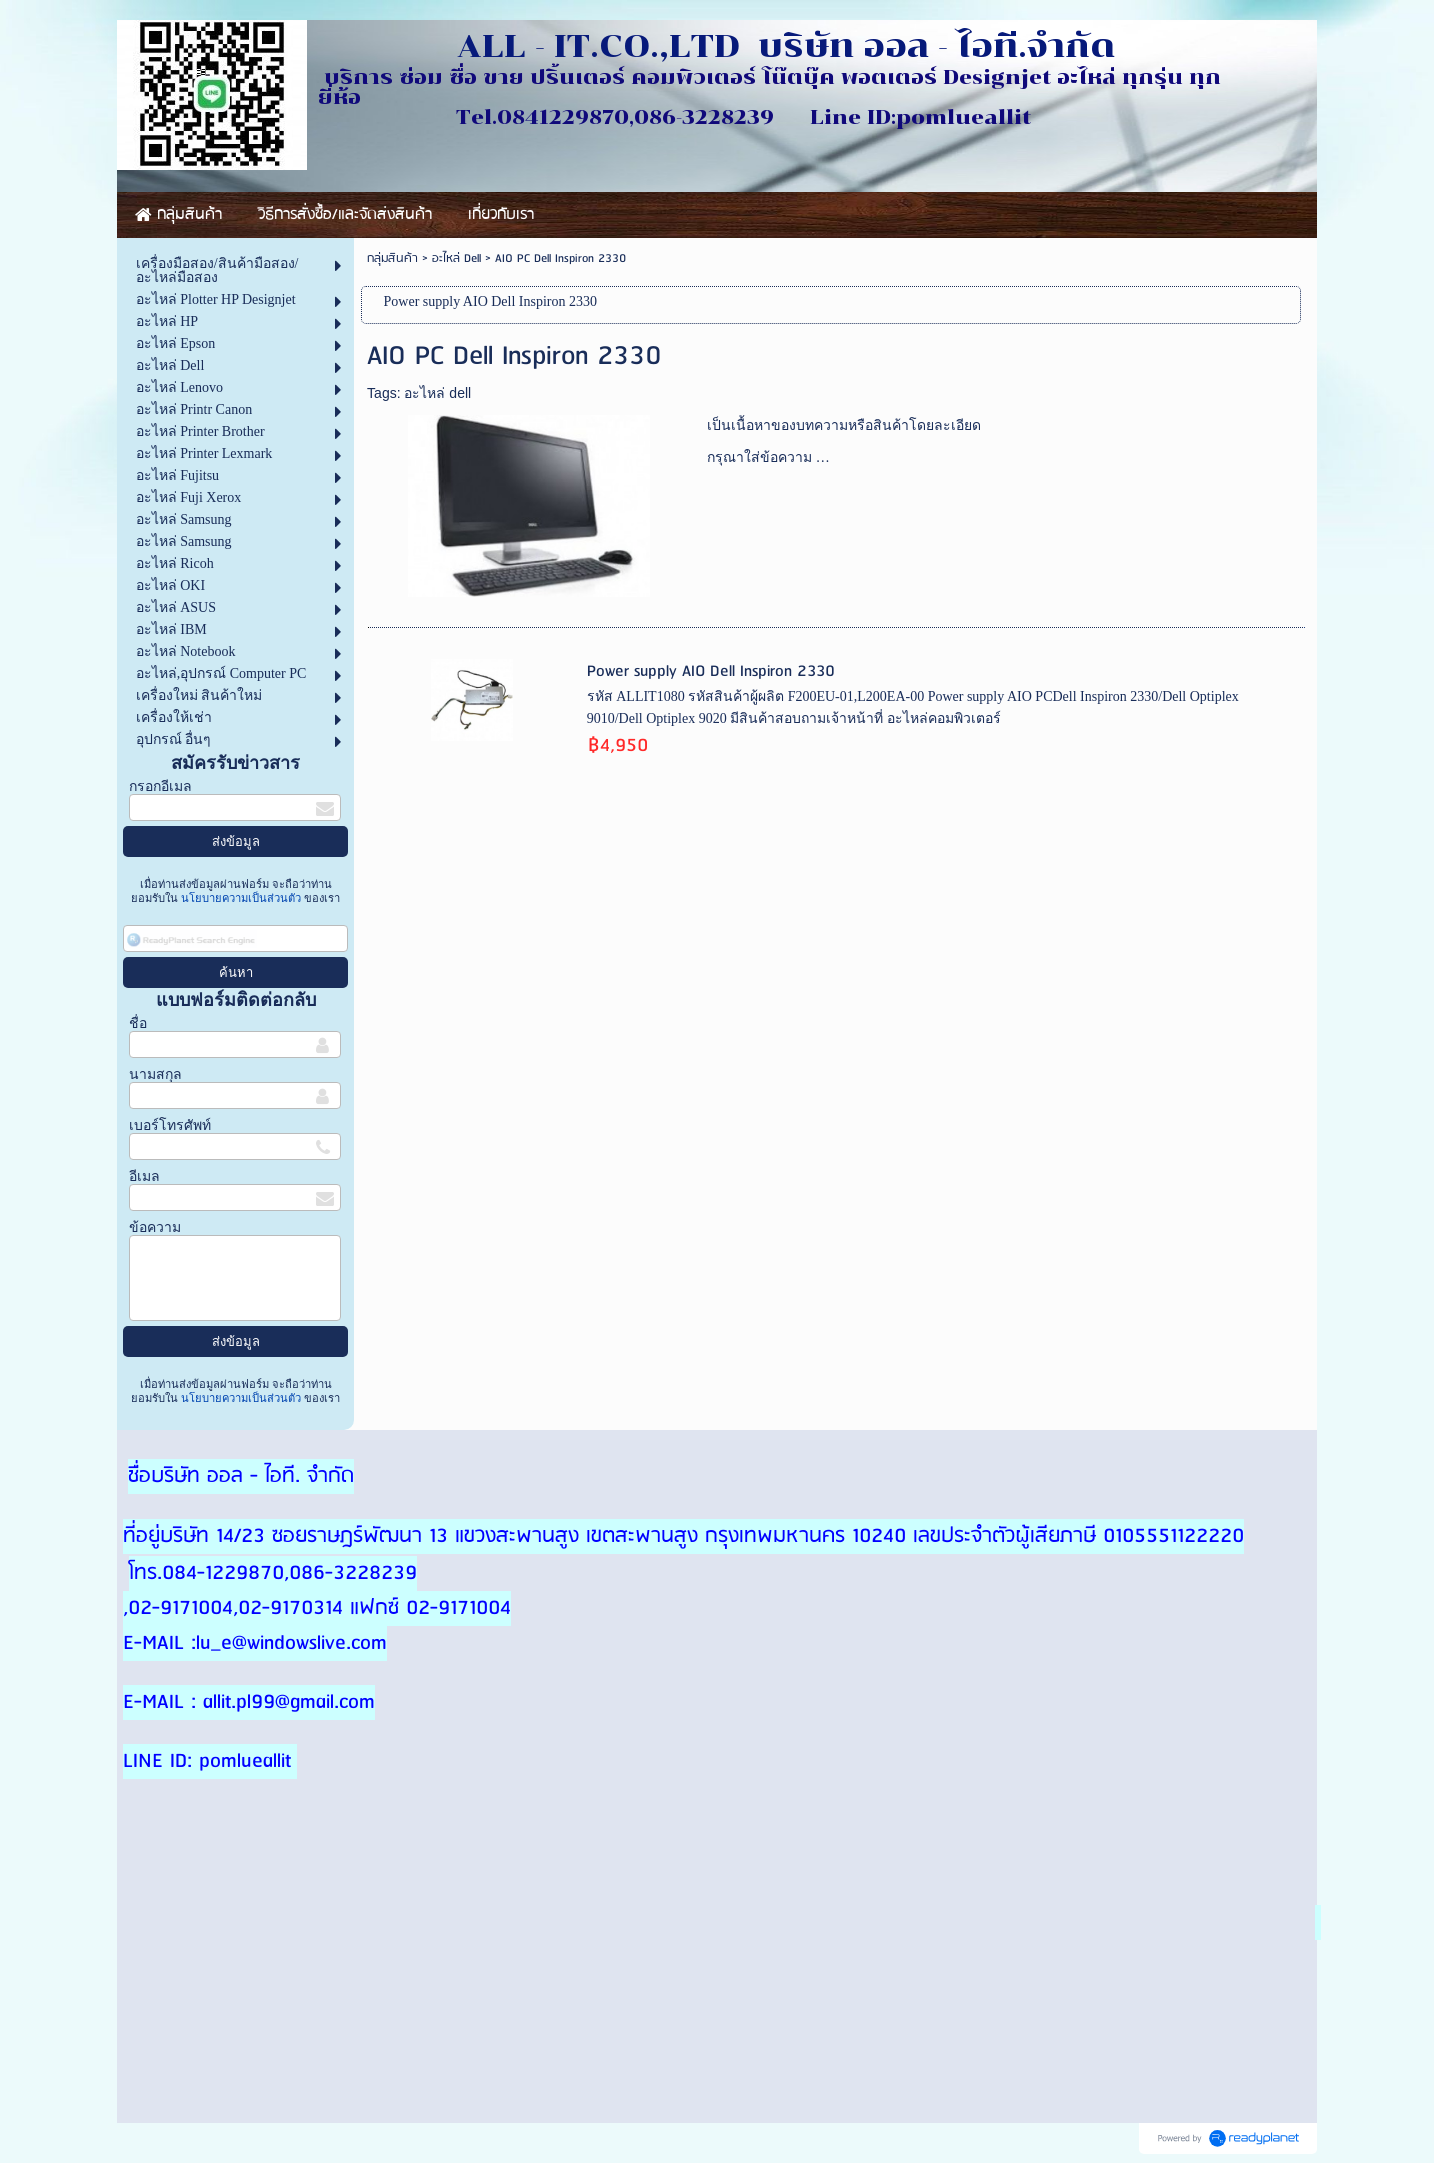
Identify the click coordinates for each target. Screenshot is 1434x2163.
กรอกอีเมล (160, 786)
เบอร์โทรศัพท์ (170, 1125)
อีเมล (144, 1176)
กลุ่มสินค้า (392, 258)
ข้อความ (155, 1227)
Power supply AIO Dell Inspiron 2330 (711, 671)
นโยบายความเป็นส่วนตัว (241, 898)
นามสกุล (155, 1074)
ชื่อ (138, 1023)
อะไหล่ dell (437, 393)
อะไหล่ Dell (456, 258)
